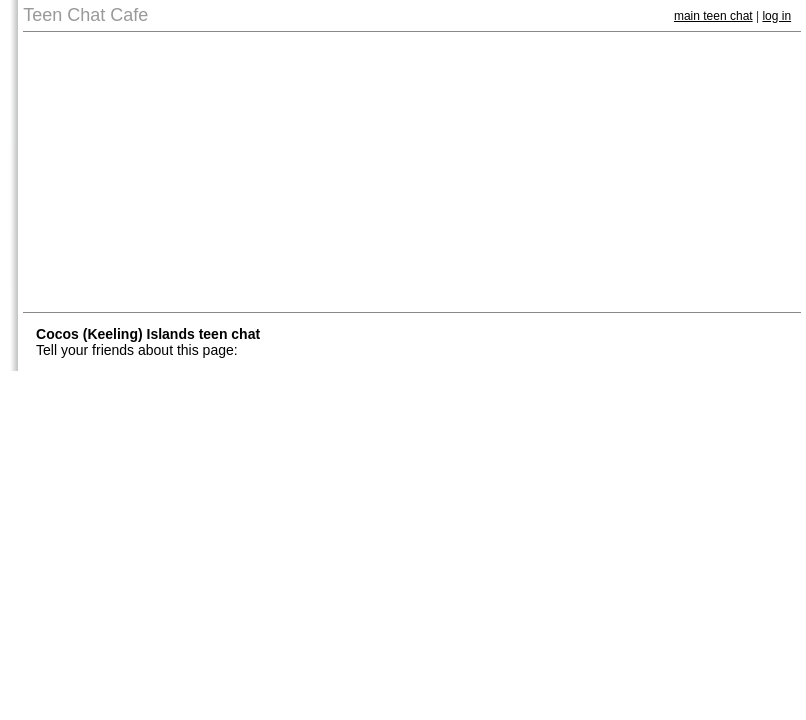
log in (776, 16)
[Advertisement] (412, 172)
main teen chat (713, 16)
